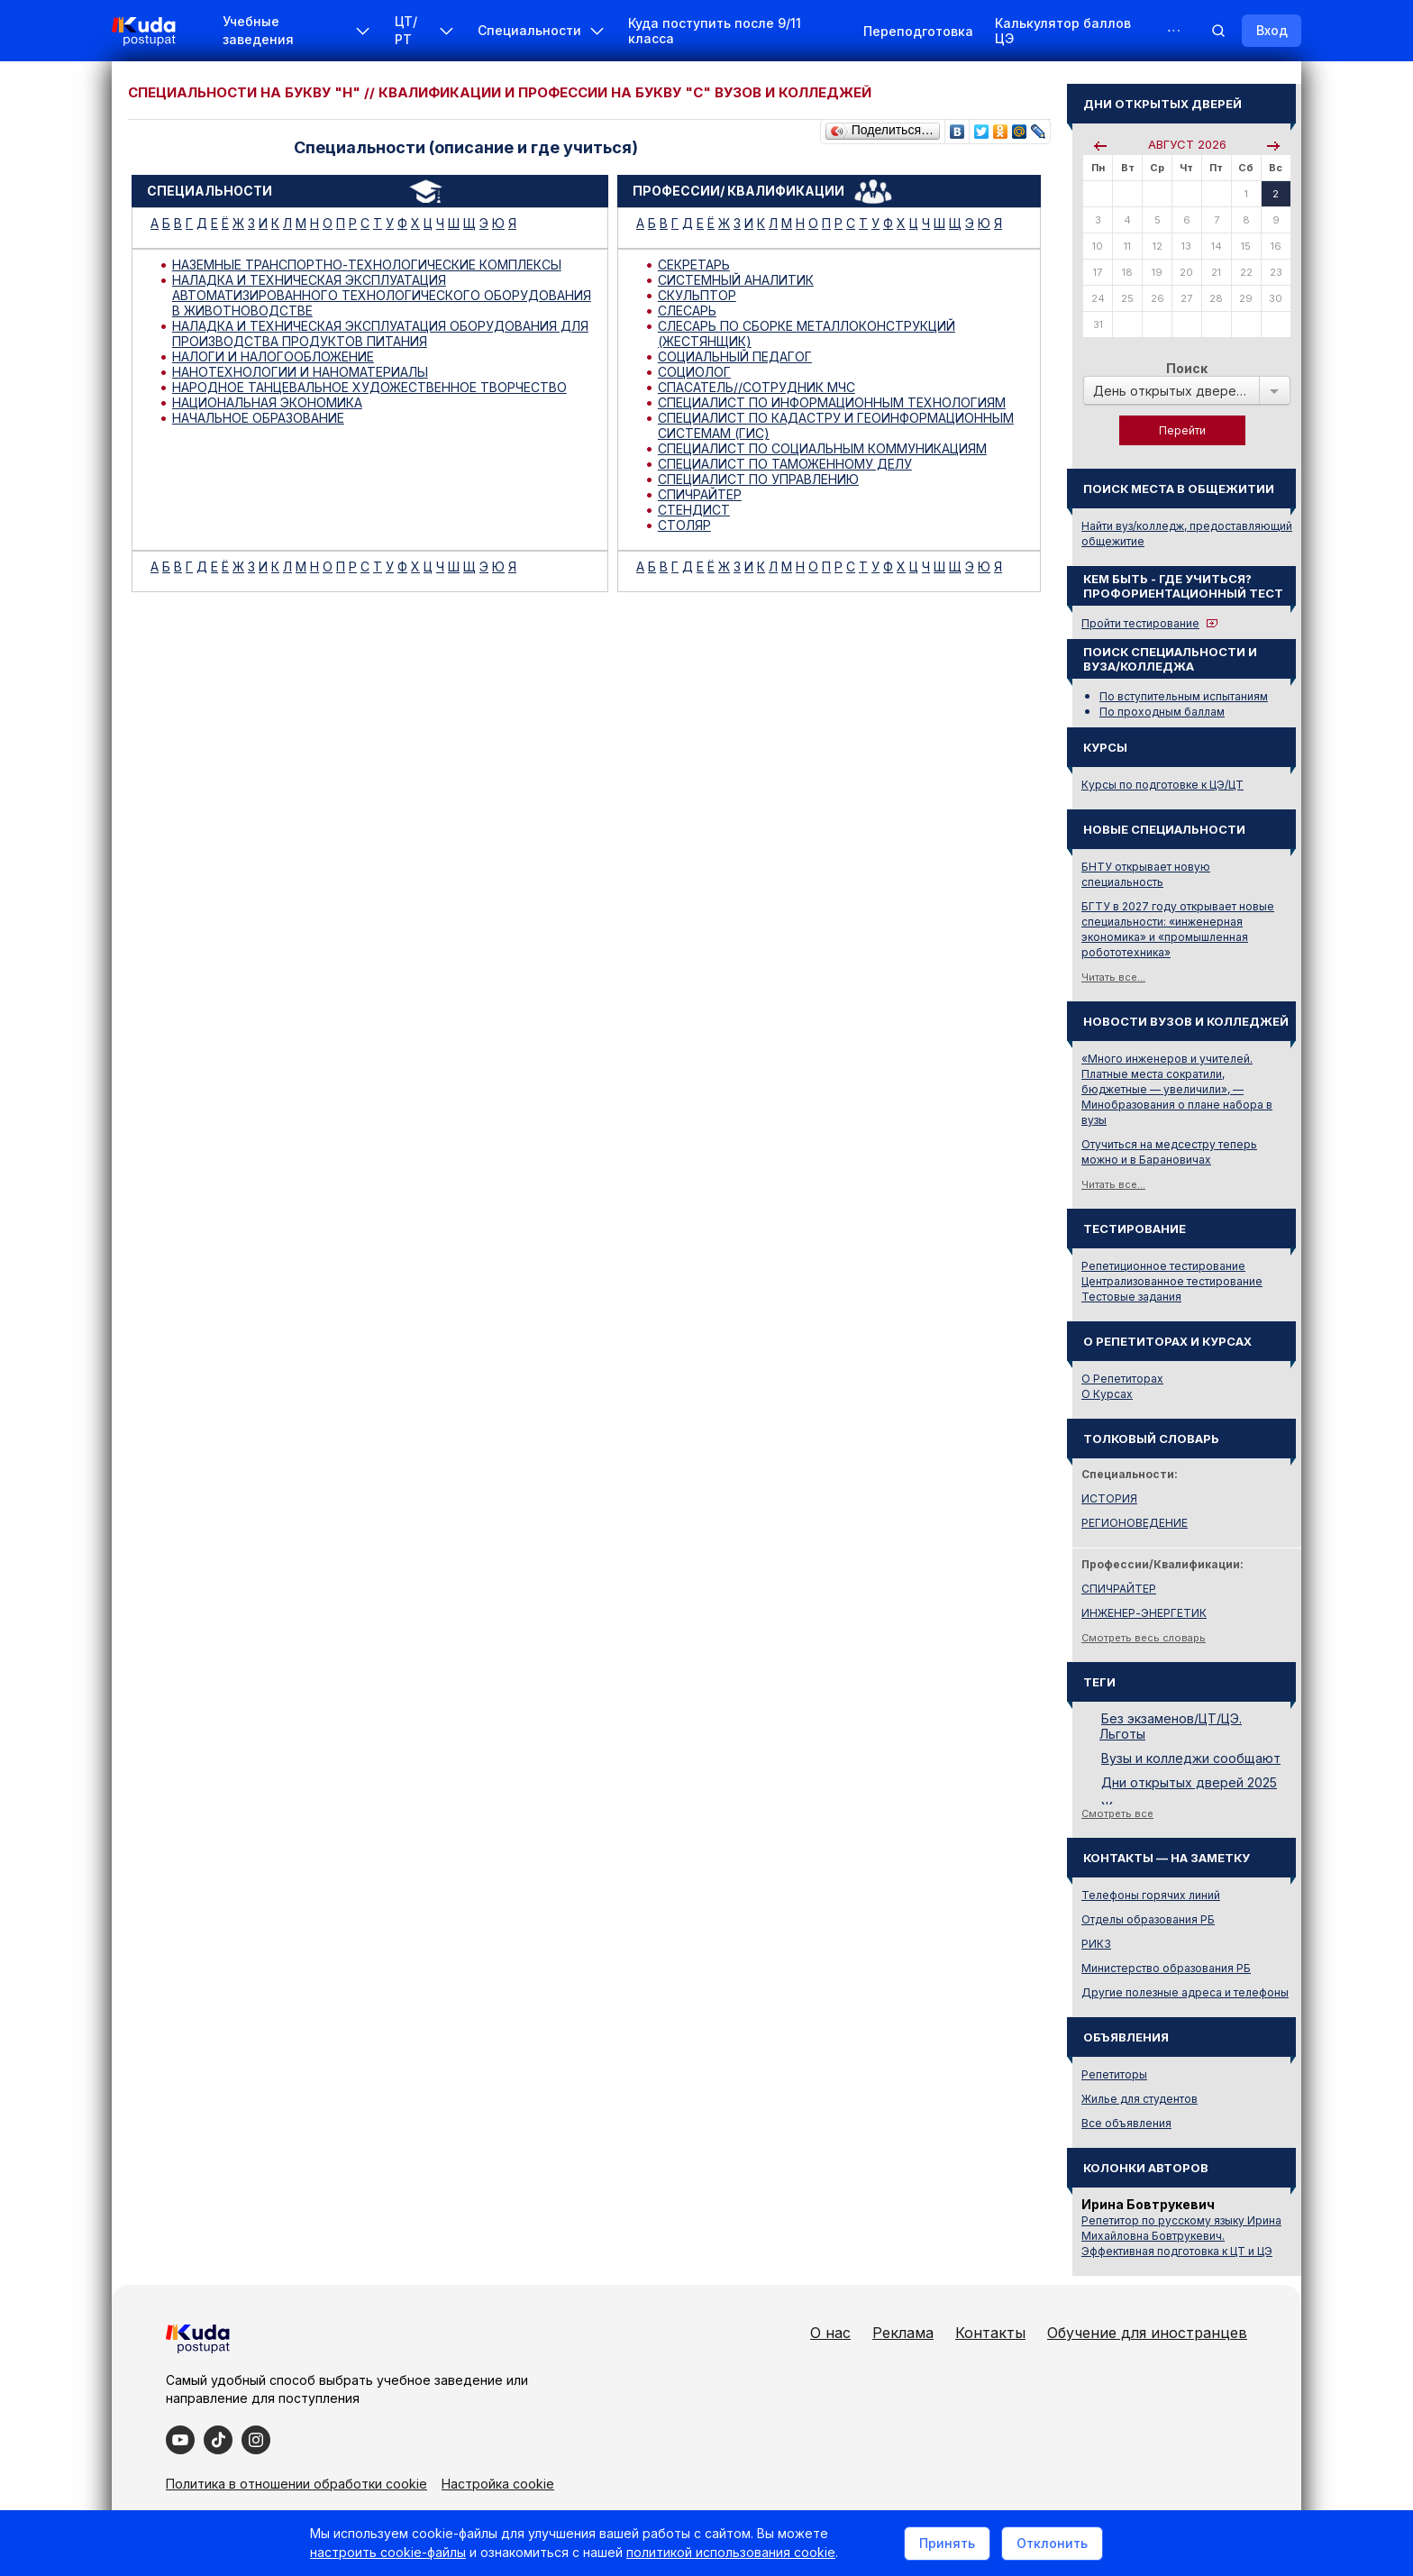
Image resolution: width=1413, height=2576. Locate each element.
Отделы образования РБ (1148, 1919)
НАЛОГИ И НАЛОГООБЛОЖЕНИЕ (273, 356)
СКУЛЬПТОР (697, 295)
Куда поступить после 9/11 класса (714, 30)
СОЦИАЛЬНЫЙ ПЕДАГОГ (735, 356)
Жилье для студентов (1139, 2099)
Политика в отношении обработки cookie (296, 2483)
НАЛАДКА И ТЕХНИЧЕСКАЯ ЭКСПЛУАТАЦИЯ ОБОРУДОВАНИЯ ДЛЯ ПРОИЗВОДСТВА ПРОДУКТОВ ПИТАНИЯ (380, 333)
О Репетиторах (1122, 1378)
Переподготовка (918, 31)
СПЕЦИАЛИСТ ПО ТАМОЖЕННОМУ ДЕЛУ (785, 463)
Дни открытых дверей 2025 (1189, 1782)
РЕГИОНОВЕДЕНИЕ (1134, 1523)
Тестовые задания (1131, 1296)
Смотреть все (1117, 1813)
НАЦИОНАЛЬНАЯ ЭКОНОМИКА (267, 402)
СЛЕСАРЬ (687, 310)
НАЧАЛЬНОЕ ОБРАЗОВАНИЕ (258, 417)
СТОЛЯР (684, 525)
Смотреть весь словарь (1143, 1637)
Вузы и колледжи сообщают (1191, 1758)
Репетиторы (1114, 2074)
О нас (830, 2333)
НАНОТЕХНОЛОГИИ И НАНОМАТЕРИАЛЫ (300, 371)
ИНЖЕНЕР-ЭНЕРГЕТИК (1144, 1613)
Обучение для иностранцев (1147, 2333)
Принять (947, 2543)
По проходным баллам (1162, 711)
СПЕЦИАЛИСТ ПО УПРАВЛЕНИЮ (758, 479)
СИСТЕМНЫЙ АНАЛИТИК (736, 280)
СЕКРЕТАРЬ (694, 264)
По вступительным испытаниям (1183, 696)
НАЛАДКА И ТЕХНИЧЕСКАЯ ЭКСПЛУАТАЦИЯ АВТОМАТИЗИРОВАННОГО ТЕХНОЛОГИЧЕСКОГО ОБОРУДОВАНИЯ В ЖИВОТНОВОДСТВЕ (381, 295)
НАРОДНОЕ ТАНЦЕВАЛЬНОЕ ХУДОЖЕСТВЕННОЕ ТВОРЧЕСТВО (369, 387)
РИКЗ (1096, 1943)
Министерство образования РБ (1166, 1968)
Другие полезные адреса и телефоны (1185, 1992)
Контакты (990, 2333)
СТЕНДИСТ (694, 509)
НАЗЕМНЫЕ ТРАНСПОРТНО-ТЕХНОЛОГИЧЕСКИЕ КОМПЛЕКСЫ (366, 264)
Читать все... (1113, 977)
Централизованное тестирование (1172, 1281)
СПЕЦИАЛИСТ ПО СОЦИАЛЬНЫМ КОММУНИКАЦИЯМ (822, 448)
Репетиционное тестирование (1163, 1266)
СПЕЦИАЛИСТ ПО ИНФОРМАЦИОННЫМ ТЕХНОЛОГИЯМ (832, 402)
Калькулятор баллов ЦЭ (1063, 30)
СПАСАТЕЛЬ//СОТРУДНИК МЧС (756, 387)
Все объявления (1126, 2123)
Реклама (903, 2333)
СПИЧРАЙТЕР (700, 494)
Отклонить (1052, 2543)
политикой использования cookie (730, 2552)
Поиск (1187, 368)
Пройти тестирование (1140, 623)
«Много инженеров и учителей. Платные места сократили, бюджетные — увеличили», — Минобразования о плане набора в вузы (1176, 1089)
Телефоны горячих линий (1150, 1895)
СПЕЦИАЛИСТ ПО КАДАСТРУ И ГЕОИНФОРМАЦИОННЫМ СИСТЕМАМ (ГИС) (836, 425)
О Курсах (1107, 1394)
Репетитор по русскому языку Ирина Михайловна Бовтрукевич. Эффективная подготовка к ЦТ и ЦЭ (1181, 2236)
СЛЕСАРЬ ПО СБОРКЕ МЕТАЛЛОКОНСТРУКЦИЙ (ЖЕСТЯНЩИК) (806, 333)
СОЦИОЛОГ (694, 371)
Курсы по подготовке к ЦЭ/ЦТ (1162, 784)
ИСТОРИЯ (1109, 1498)
